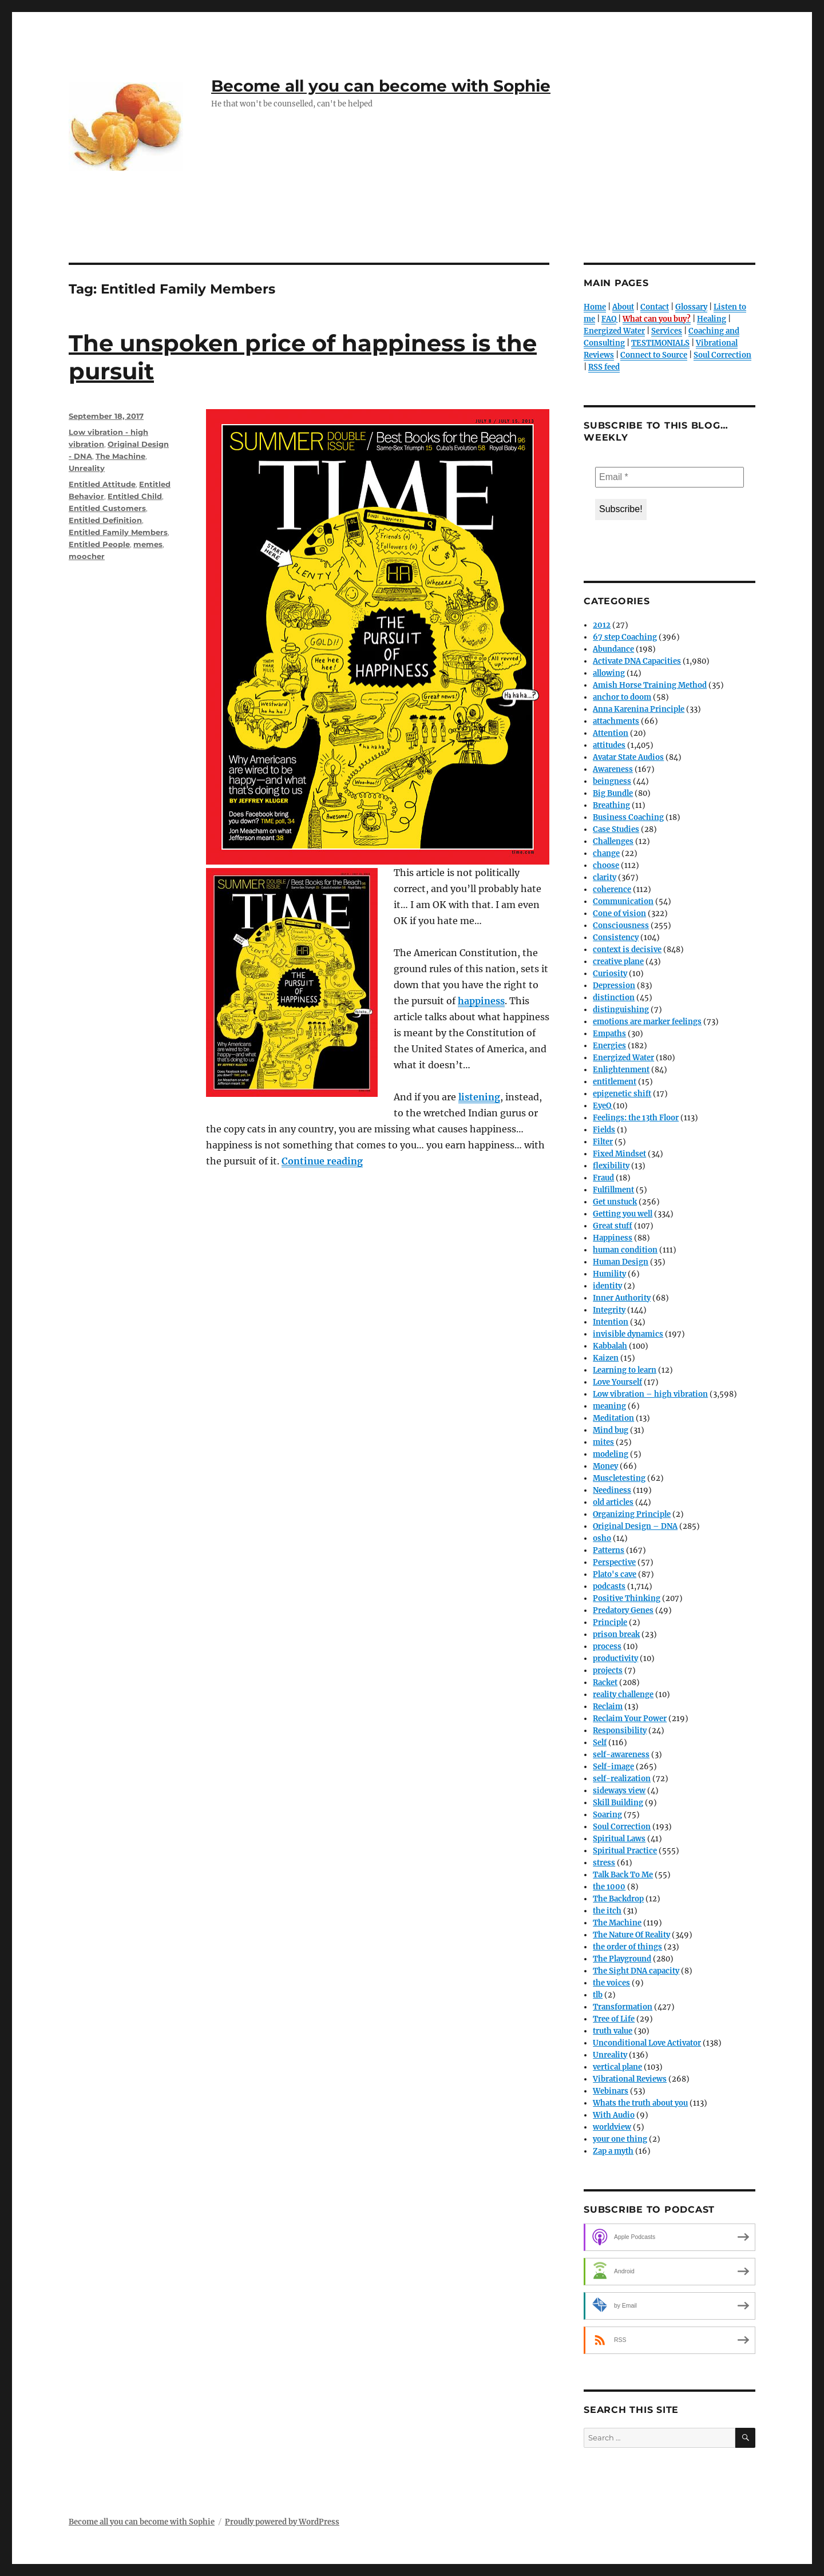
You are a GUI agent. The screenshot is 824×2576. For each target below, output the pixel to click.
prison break (616, 1634)
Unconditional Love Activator (647, 2043)
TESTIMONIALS (660, 343)
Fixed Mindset (619, 1154)
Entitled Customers (107, 508)
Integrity (609, 1310)
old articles (613, 1502)
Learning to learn (624, 1370)
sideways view (619, 1791)
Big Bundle (613, 793)
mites (603, 1442)
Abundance (613, 649)
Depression (614, 985)
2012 (602, 625)
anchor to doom (622, 697)
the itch (607, 1911)
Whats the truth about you (640, 2103)
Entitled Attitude (102, 484)
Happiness (612, 1238)
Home (595, 307)
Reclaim (608, 1706)
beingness (612, 781)
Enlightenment (621, 1070)
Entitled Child (135, 496)
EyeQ (602, 1106)
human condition (625, 1250)
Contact (654, 307)
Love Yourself (617, 1382)
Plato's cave (614, 1574)
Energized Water (614, 331)
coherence (612, 889)
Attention (610, 733)
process (607, 1646)
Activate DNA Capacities (637, 661)
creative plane (618, 961)
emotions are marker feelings (647, 1022)
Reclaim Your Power (630, 1718)
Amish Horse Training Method (650, 685)
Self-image (613, 1767)
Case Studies (616, 829)
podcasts (609, 1586)
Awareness (613, 769)
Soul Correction (722, 355)
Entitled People (99, 544)
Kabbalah (610, 1346)
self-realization (622, 1779)
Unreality (87, 468)
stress (604, 1863)
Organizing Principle (632, 1514)
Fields (604, 1130)
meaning (609, 1406)
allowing (609, 673)
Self (600, 1742)
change (606, 853)
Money (605, 1466)
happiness (481, 1000)
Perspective (614, 1562)
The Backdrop (618, 1899)
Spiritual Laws (619, 1839)
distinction (614, 997)
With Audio (614, 2115)
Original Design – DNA (635, 1526)
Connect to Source (653, 355)
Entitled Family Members (118, 532)
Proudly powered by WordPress (282, 2522)
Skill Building (618, 1803)
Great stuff (612, 1226)
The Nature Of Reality (631, 1935)
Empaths (609, 1034)
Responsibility (620, 1730)
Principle (610, 1622)
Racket (605, 1682)
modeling (610, 1454)
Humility (609, 1274)
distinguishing (621, 1009)
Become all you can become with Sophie (380, 86)
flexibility (611, 1166)
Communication (623, 901)
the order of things (627, 1947)
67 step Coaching (625, 637)
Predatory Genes (623, 1610)
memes (148, 544)
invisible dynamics (628, 1334)
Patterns (608, 1550)
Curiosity (610, 973)
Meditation (613, 1418)
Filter (603, 1142)
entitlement (614, 1082)
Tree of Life (614, 2019)
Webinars (610, 2091)
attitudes (609, 745)
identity (607, 1286)
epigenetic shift (622, 1094)
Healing (711, 319)
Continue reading (322, 1161)
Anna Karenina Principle (638, 709)
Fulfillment (613, 1190)
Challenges (613, 841)
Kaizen (606, 1358)
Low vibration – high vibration (650, 1394)
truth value (612, 2031)
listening (479, 1097)
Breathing (611, 805)
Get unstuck (615, 1202)
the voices (611, 1983)
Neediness (612, 1490)
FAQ (608, 319)
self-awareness (621, 1754)
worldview (612, 2127)
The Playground (622, 1959)
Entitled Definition (105, 520)
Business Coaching (628, 817)
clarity (604, 877)
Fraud (603, 1178)
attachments (616, 721)
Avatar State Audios (628, 757)
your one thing (620, 2139)
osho (602, 1538)
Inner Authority (622, 1298)
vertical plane (617, 2067)
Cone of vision (619, 913)
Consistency (616, 937)
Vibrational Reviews (630, 2079)
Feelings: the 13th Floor (636, 1118)
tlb (598, 1995)
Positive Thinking (626, 1598)
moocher (87, 556)
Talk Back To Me (623, 1875)
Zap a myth (613, 2151)
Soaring (607, 1815)
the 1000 (609, 1887)
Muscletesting (619, 1478)
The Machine (120, 456)
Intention (610, 1322)
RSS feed (604, 367)
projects (608, 1670)
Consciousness (621, 925)
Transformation (622, 2007)
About (623, 307)
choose (606, 865)
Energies (609, 1046)
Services (666, 331)
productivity (615, 1658)
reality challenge (623, 1694)
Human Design (620, 1262)
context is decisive (627, 949)
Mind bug (610, 1430)
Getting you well (622, 1214)
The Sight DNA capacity (636, 1971)
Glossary (691, 307)
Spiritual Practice (625, 1851)
